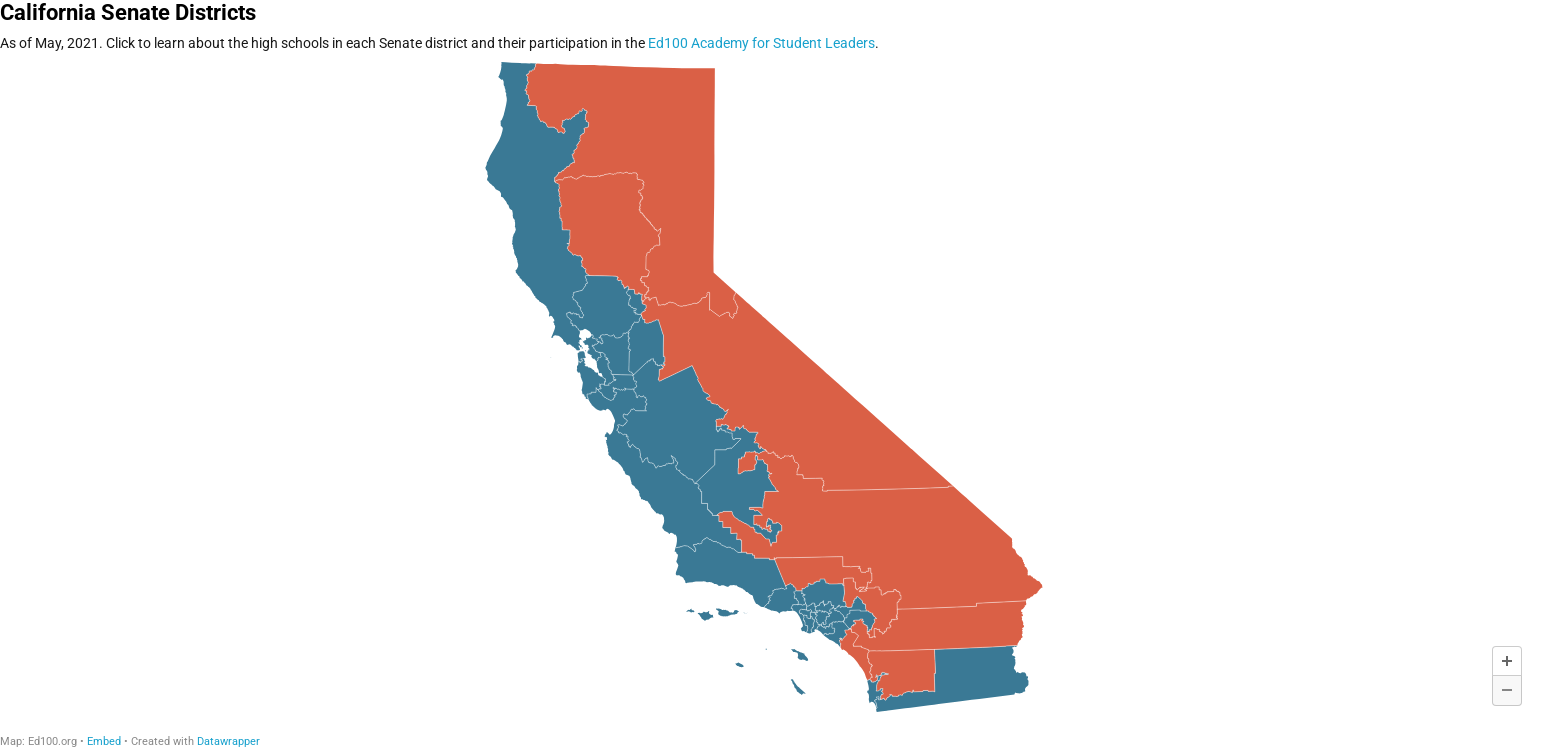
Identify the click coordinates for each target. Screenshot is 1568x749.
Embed (104, 741)
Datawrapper (228, 741)
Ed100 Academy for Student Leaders (761, 43)
